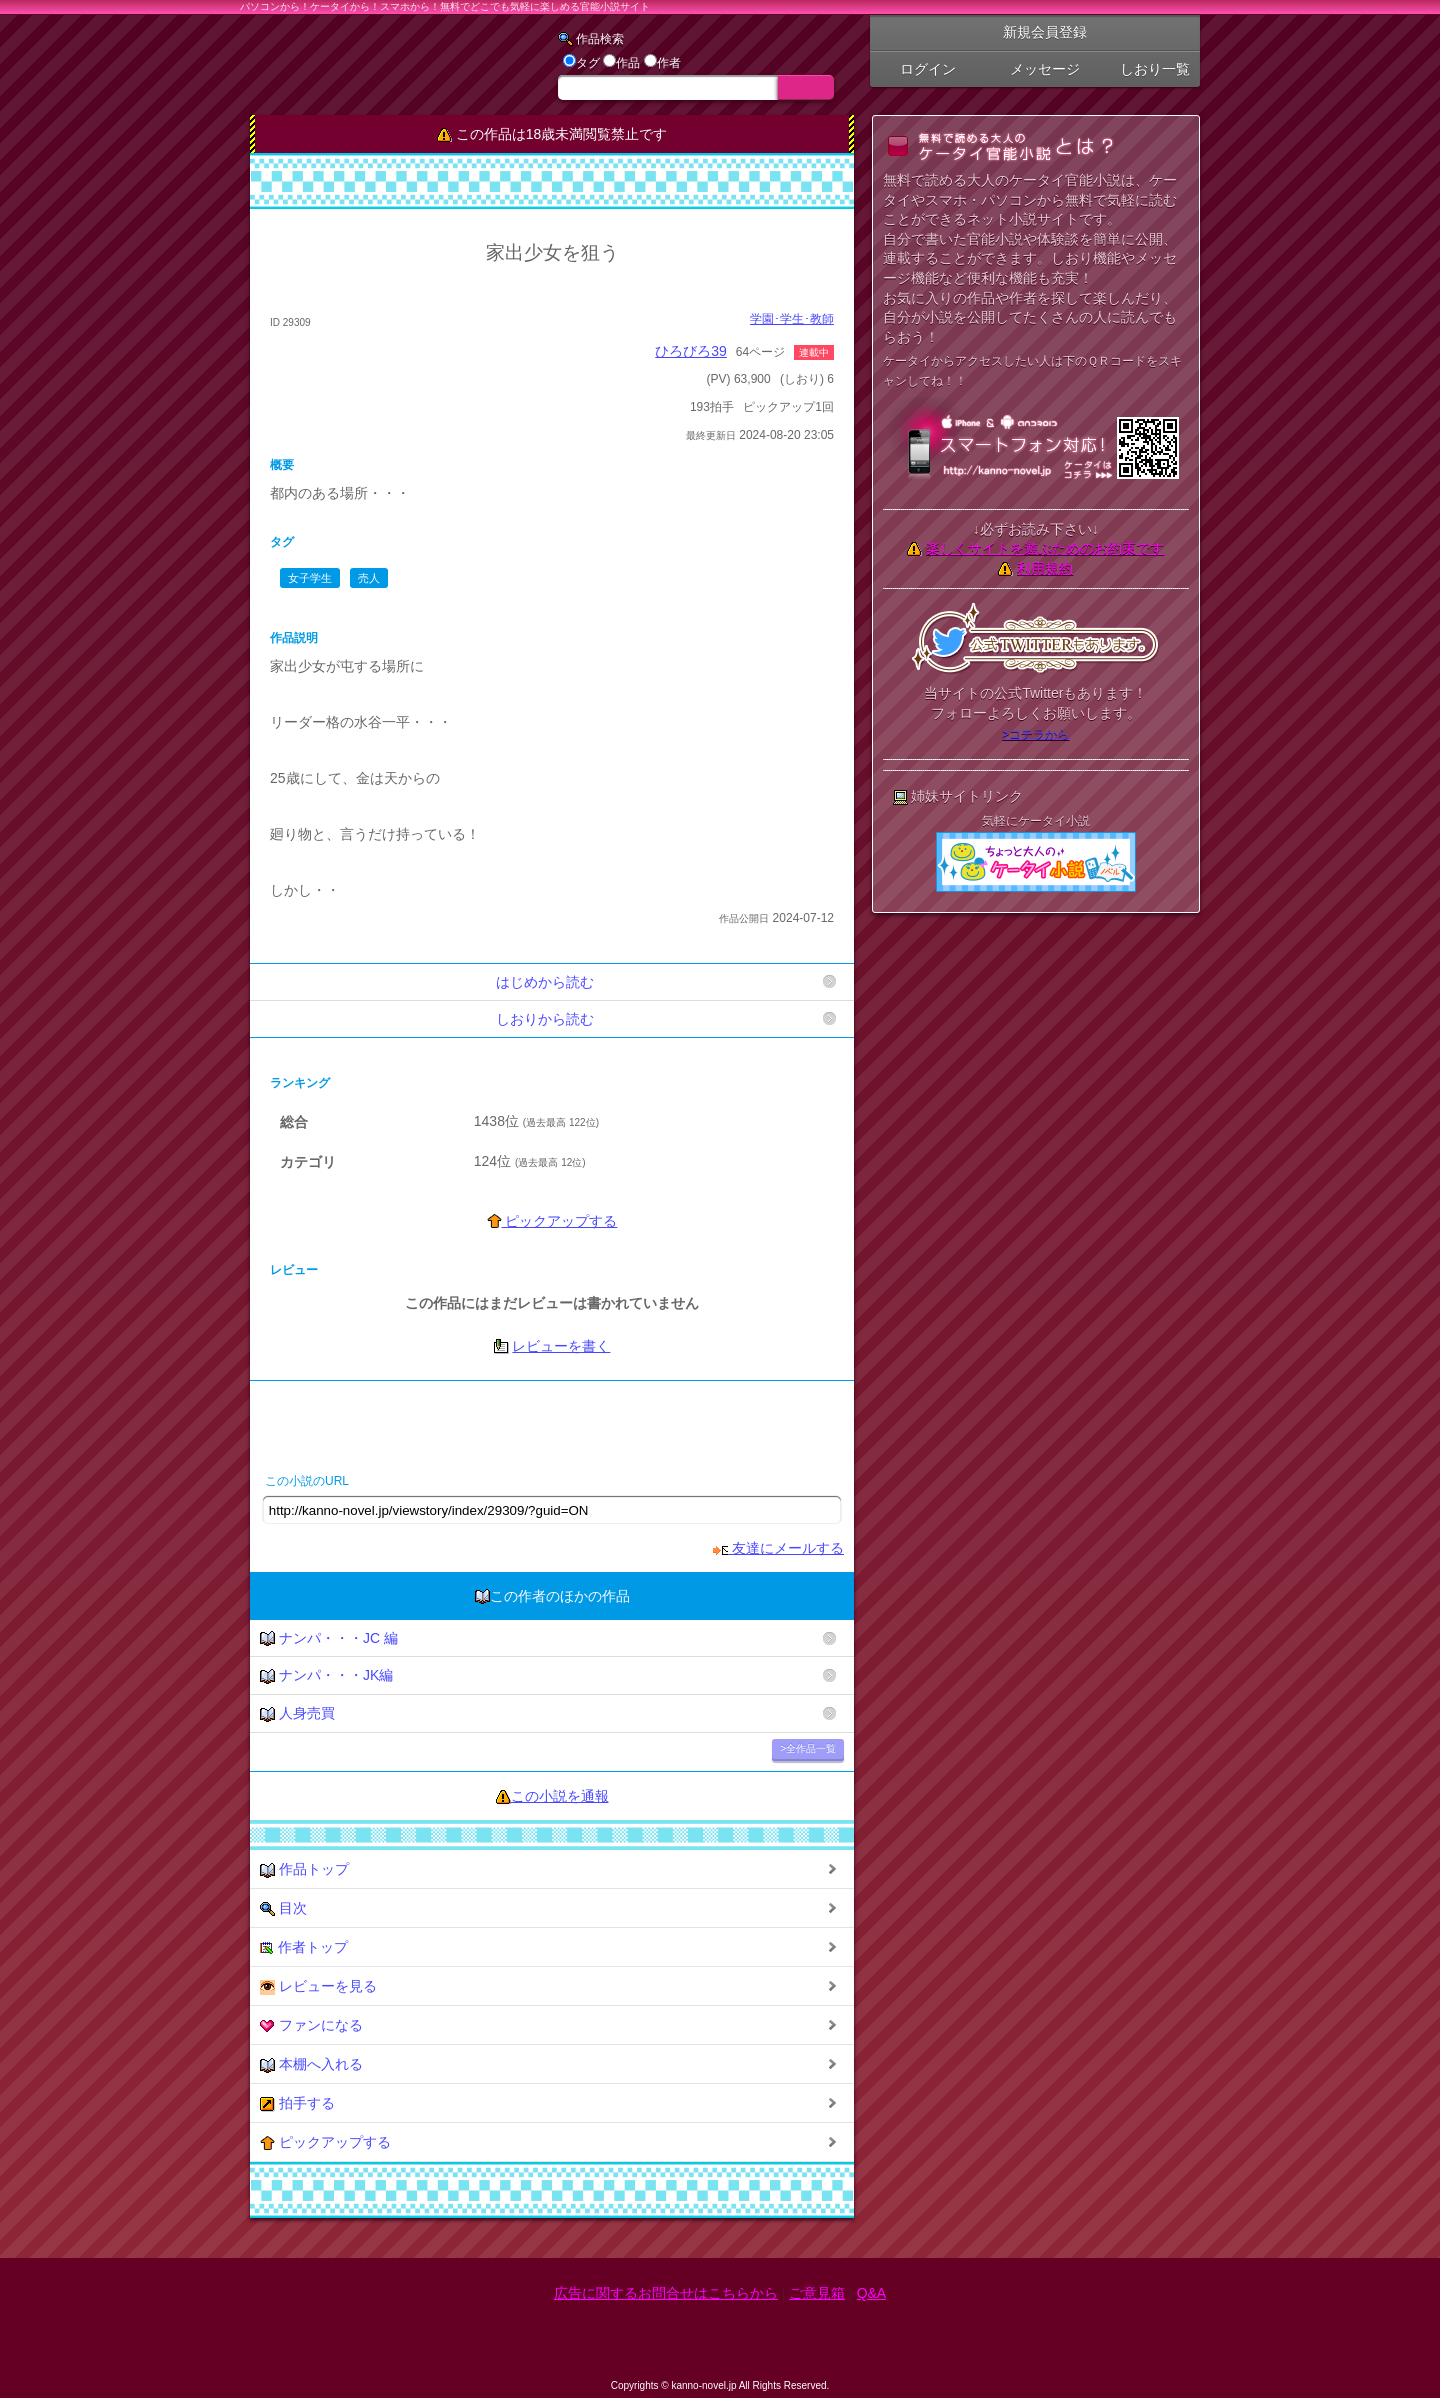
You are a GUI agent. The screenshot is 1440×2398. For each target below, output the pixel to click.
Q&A (872, 2293)
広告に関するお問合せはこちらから (666, 2293)
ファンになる (311, 2025)
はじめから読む (545, 982)
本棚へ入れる (311, 2064)
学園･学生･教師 (792, 319)
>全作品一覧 (808, 1748)
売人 (369, 578)
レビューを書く (561, 1346)
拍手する (297, 2103)
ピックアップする (552, 1221)
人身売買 (297, 1713)
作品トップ (304, 1869)
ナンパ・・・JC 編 (329, 1638)
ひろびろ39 (691, 351)
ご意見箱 (817, 2293)
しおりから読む (545, 1019)
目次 (283, 1908)
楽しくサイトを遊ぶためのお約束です (1045, 548)
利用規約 (1045, 568)
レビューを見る (318, 1986)
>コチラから (1035, 734)
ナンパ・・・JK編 (326, 1675)
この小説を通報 (560, 1796)
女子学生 (310, 578)
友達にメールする (778, 1548)
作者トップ (304, 1947)
